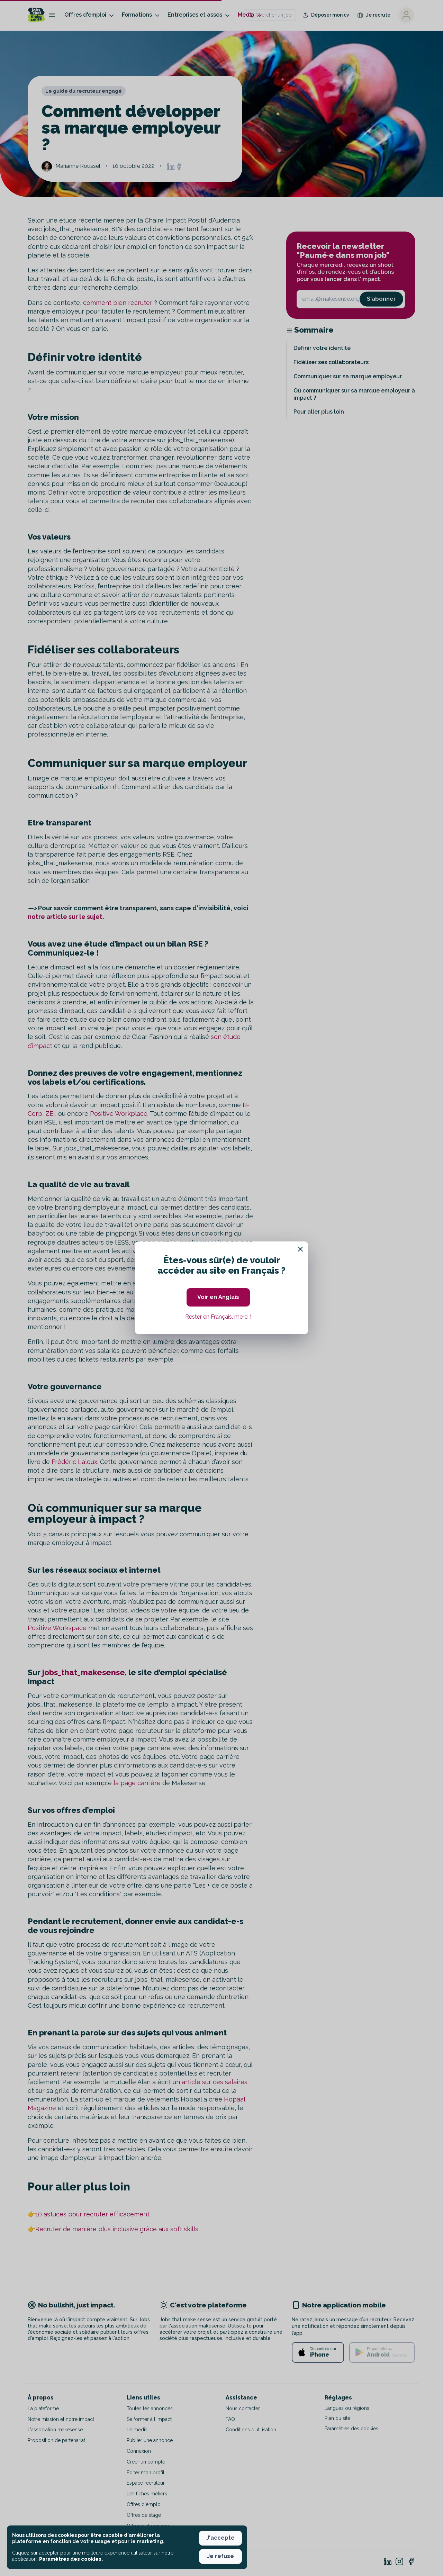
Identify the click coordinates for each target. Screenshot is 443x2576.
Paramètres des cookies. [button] (71, 2559)
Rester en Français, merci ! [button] (218, 1316)
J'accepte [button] (220, 2537)
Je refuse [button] (220, 2556)
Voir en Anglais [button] (218, 1297)
